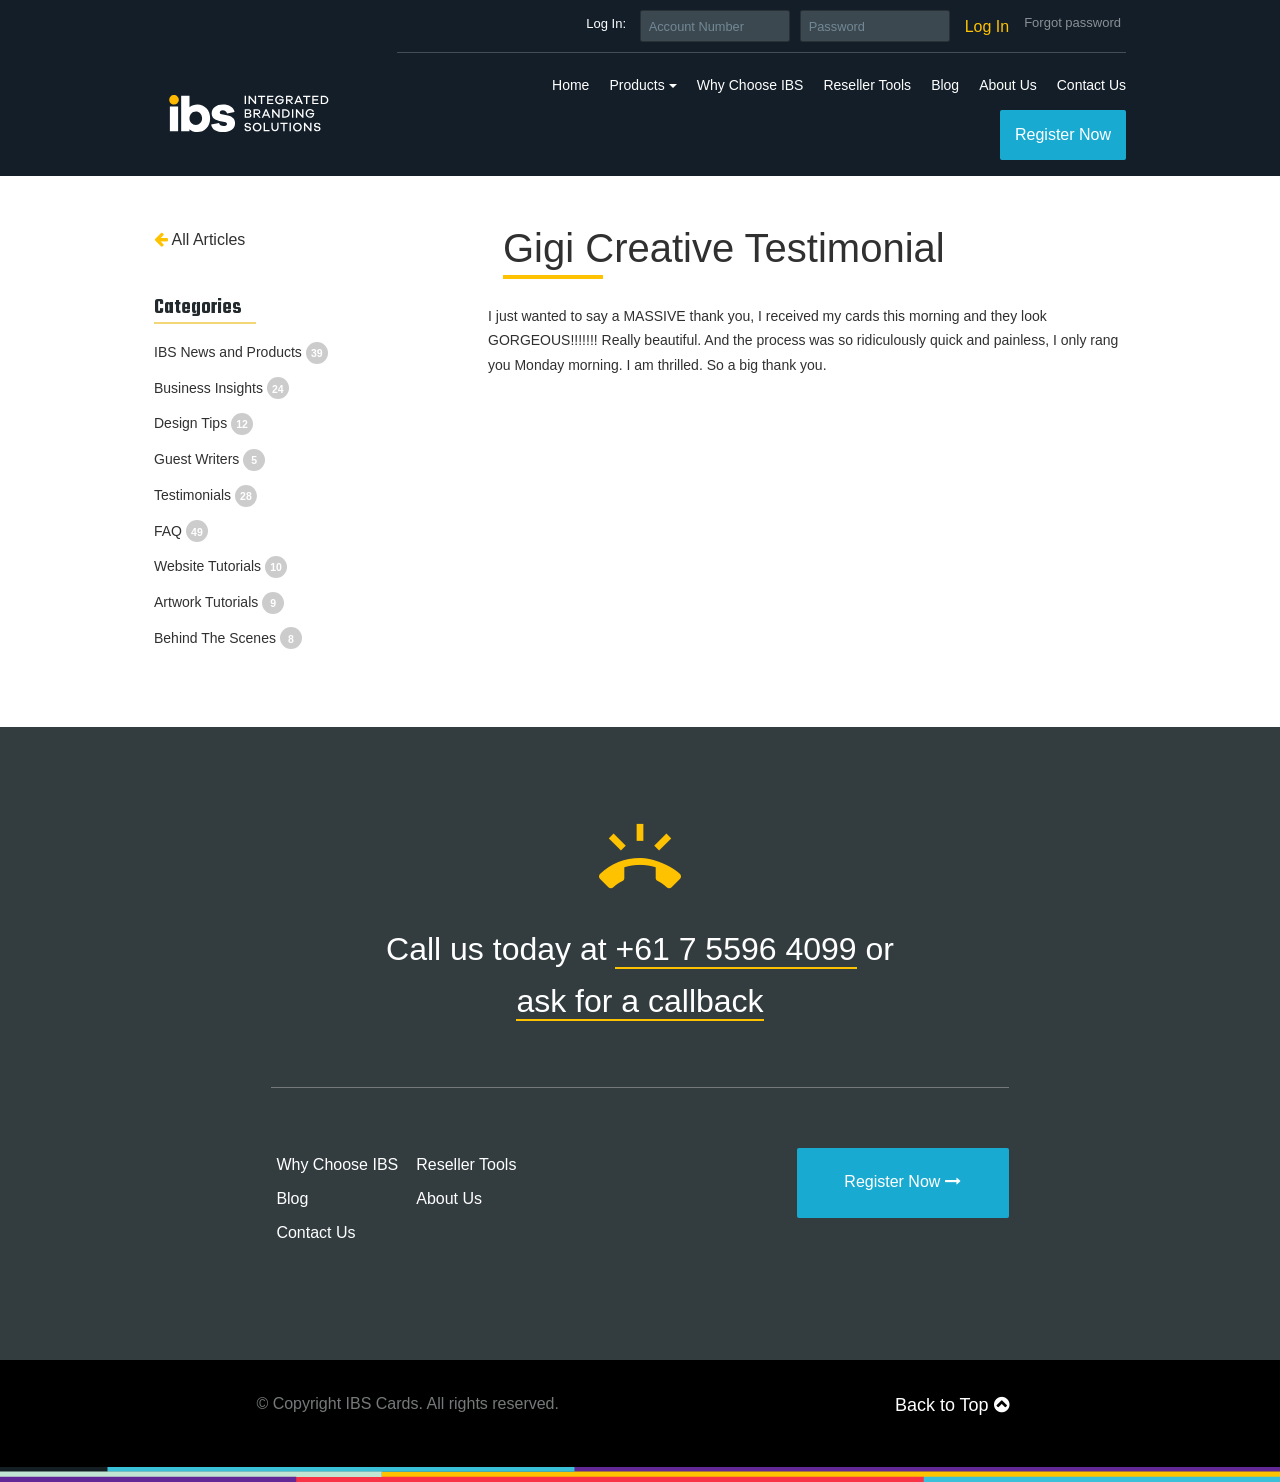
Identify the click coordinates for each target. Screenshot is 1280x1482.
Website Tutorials (220, 566)
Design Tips (203, 423)
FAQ (181, 531)
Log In (987, 26)
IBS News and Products (241, 352)
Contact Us (1091, 85)
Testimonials (205, 495)
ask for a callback (639, 1001)
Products (636, 85)
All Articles (199, 239)
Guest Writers (209, 459)
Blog (945, 85)
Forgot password (1072, 22)
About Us (1008, 85)
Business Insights (221, 388)
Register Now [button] (1063, 134)
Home (570, 85)
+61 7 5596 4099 (735, 949)
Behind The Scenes (228, 638)
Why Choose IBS (750, 85)
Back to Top (952, 1405)
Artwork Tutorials (219, 602)
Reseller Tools (867, 85)
